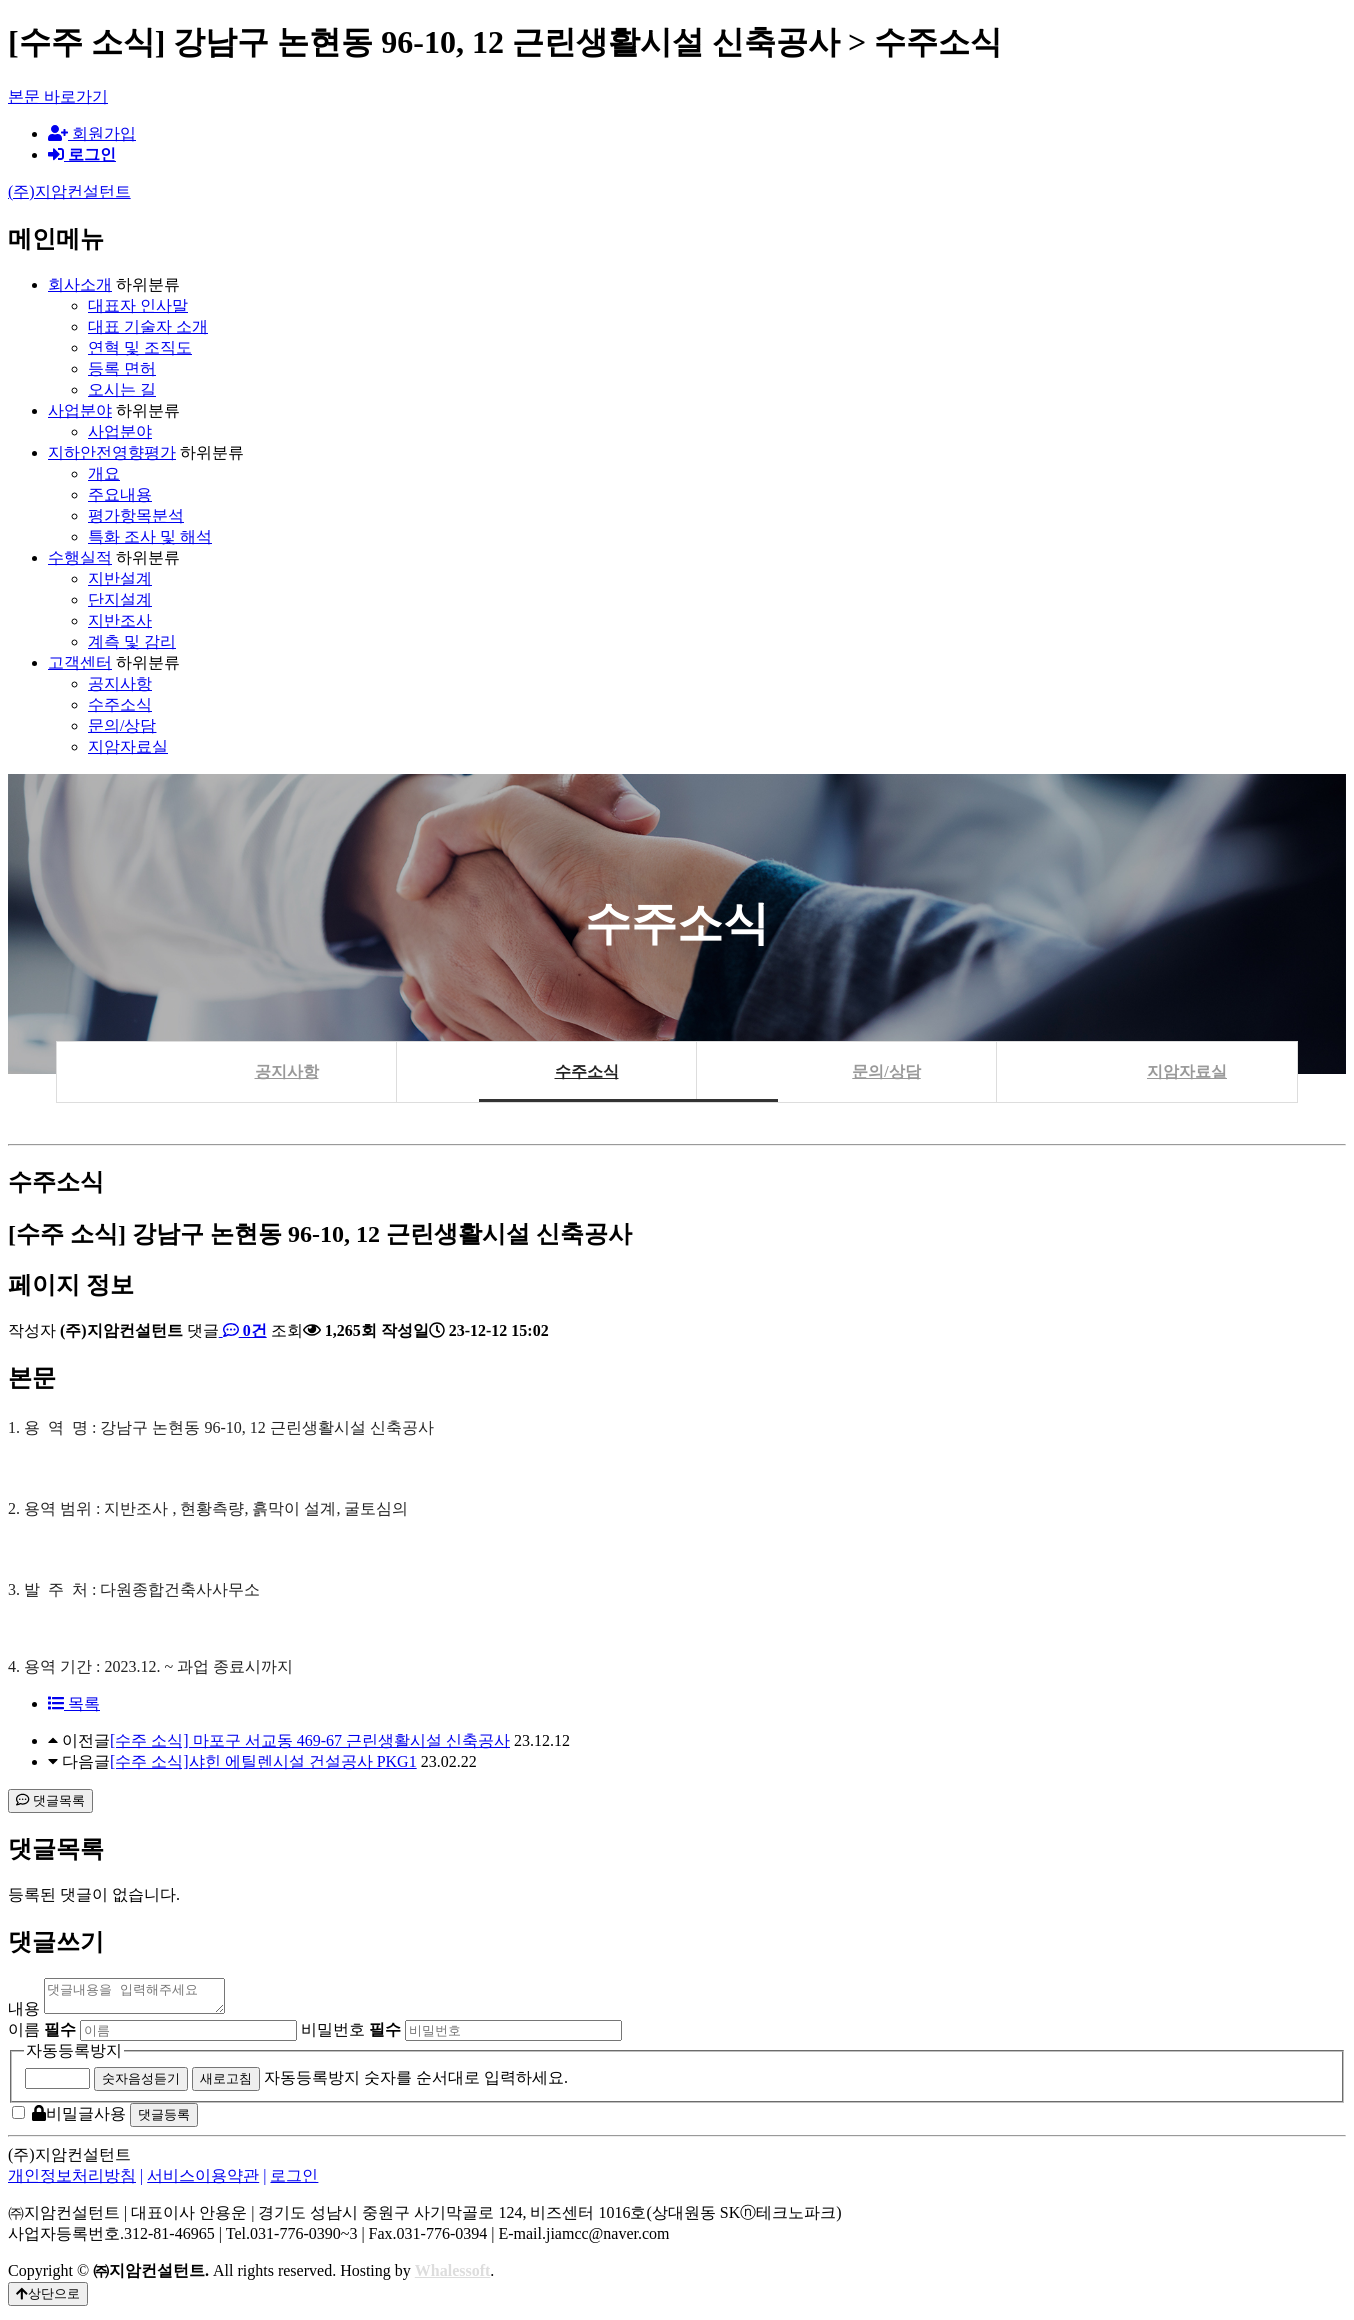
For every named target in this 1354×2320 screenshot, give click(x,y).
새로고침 (226, 2084)
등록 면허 (122, 368)
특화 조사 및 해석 (150, 536)
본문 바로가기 (58, 96)
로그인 (294, 2181)
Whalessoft (453, 2276)
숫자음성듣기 (141, 2084)
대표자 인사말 (138, 305)
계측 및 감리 (132, 641)
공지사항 (120, 683)
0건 (243, 1330)
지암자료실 (128, 746)
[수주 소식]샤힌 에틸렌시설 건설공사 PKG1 (263, 1761)
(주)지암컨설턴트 (69, 191)
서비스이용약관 (203, 2181)
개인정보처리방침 (72, 2181)
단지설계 (120, 599)
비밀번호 (351, 2035)
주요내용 (120, 494)
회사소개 (80, 284)
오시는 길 (122, 389)
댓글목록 (50, 1800)
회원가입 (92, 133)
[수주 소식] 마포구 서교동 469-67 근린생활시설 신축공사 (310, 1740)
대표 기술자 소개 (148, 326)
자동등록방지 (74, 2056)
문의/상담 (122, 725)
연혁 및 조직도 (140, 347)
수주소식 (120, 704)
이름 (42, 2035)
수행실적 (80, 557)
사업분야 (80, 410)
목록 (74, 1703)
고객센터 (80, 662)
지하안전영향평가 (112, 452)
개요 (104, 473)
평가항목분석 (136, 515)
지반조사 (120, 620)
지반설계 (120, 578)
